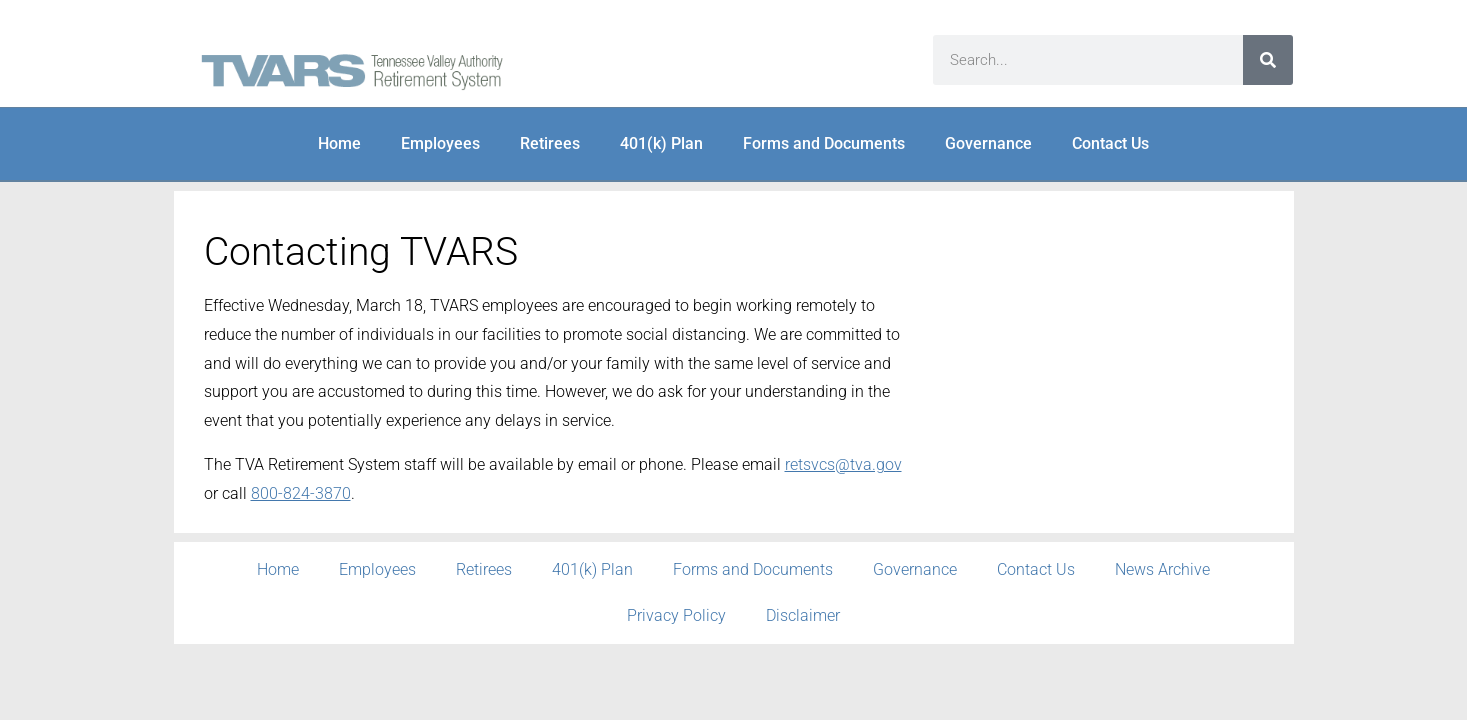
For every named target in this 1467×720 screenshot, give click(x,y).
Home (339, 143)
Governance (988, 143)
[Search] (1268, 60)
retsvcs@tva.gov (843, 464)
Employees (440, 143)
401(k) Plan (661, 143)
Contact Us (1110, 143)
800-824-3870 (301, 493)
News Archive (1162, 569)
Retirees (550, 143)
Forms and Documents (824, 143)
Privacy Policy (676, 615)
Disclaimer (803, 615)
